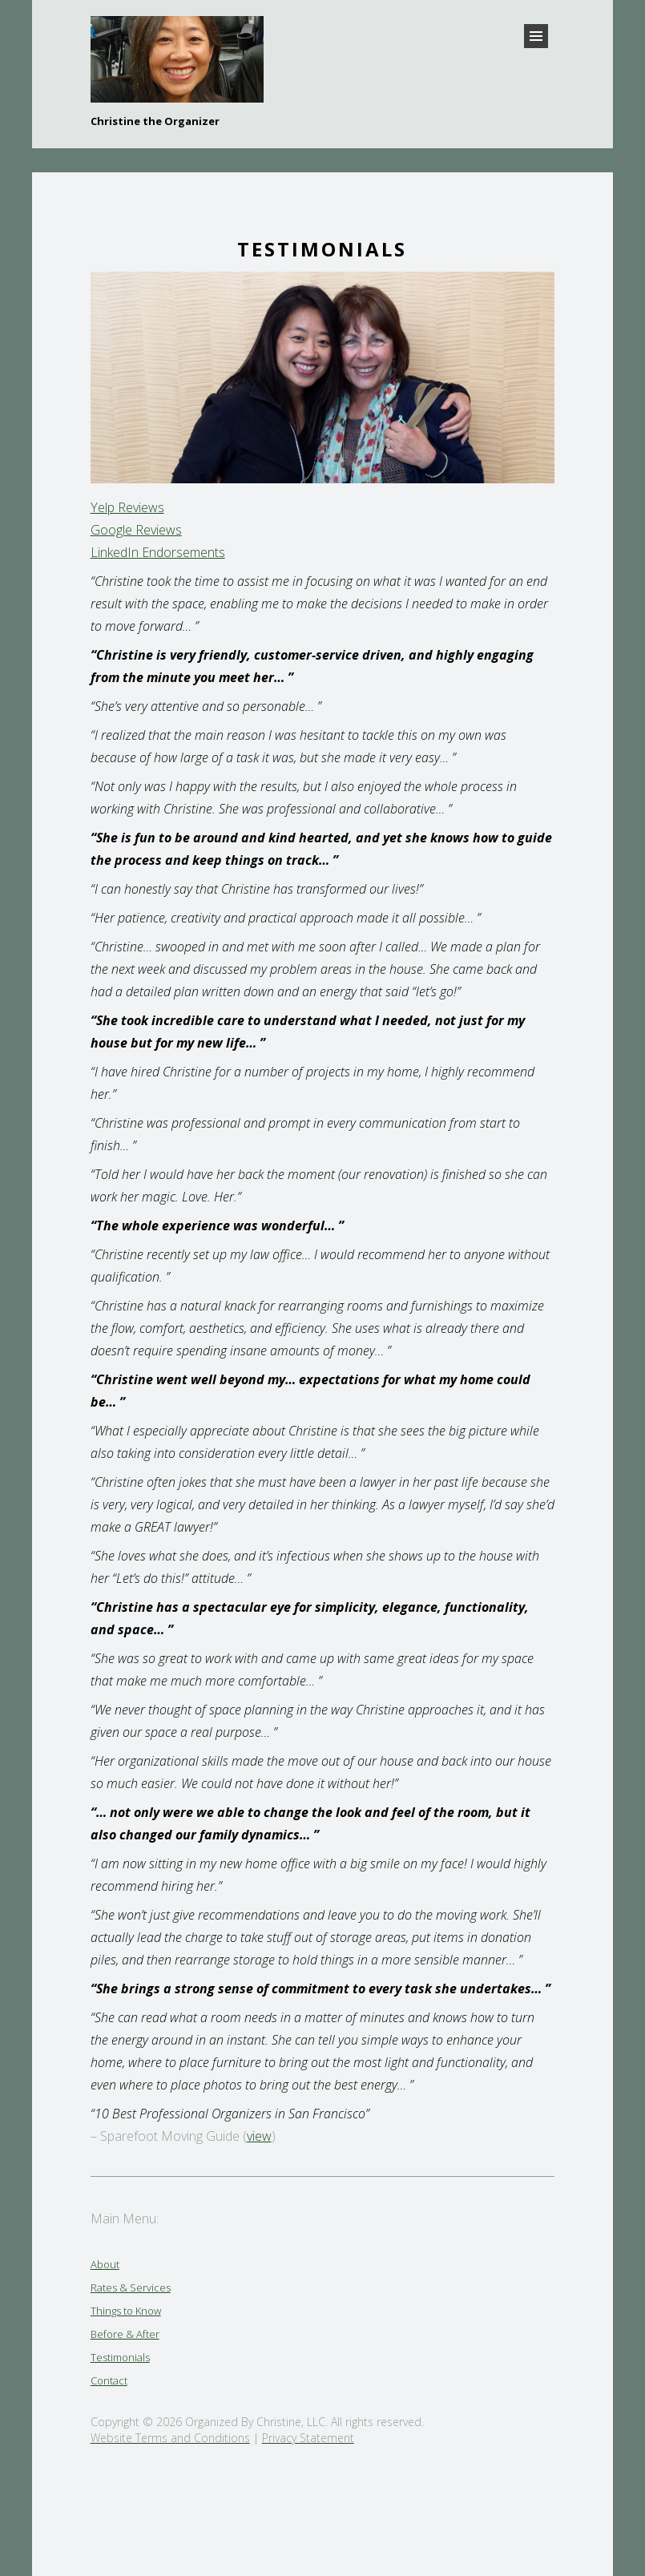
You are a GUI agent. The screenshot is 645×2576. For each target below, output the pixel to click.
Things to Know (126, 2310)
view (259, 2136)
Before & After (125, 2334)
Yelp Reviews (127, 507)
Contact (109, 2380)
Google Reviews (136, 530)
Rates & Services (131, 2287)
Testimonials (120, 2357)
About (105, 2264)
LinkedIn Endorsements (158, 552)
